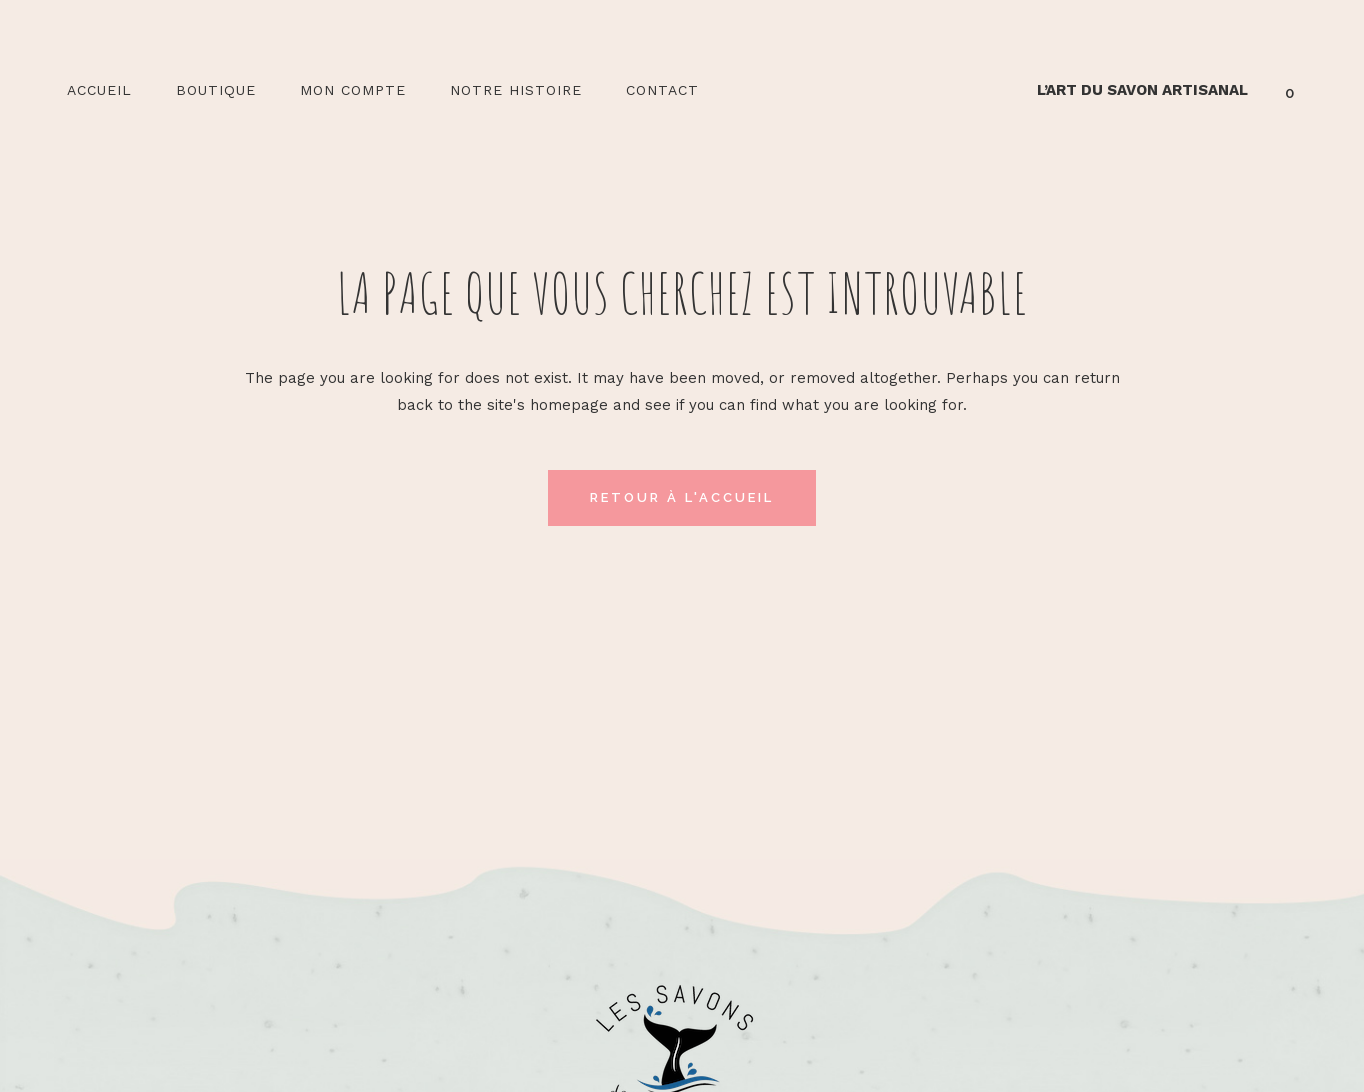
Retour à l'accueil (682, 497)
